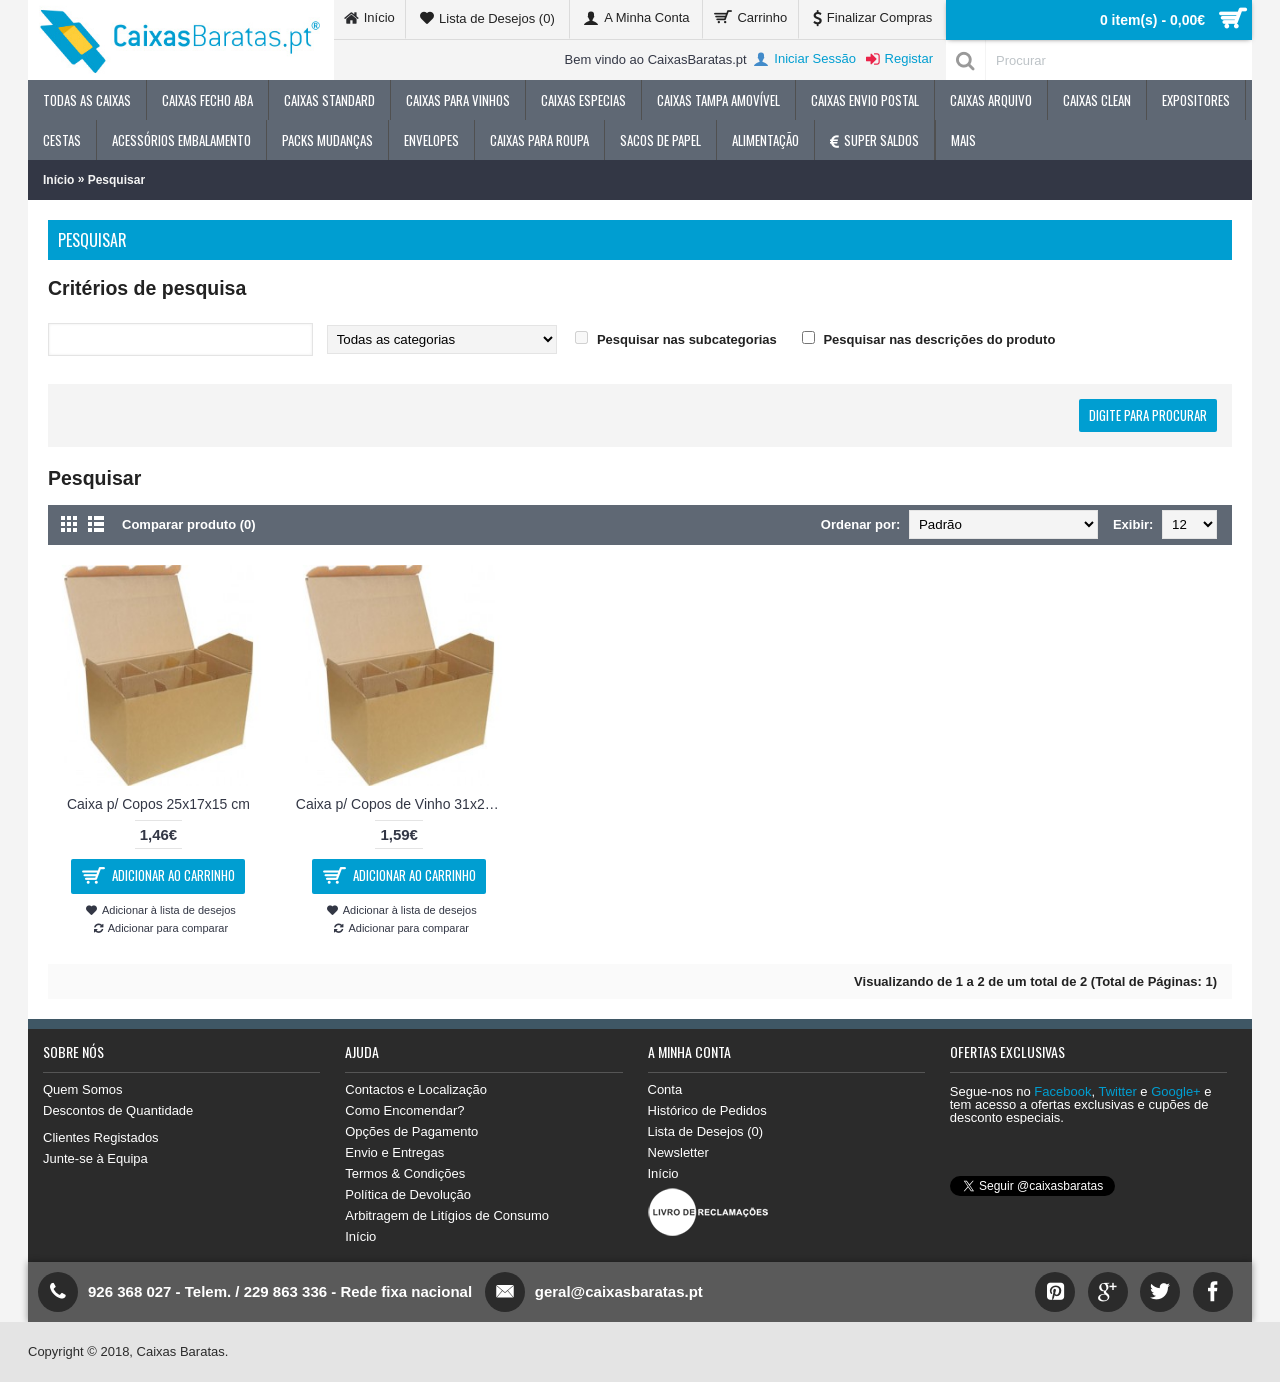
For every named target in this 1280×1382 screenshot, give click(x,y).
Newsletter (678, 1152)
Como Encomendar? (404, 1110)
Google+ (1176, 1091)
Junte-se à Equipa (95, 1158)
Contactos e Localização (416, 1089)
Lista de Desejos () (706, 1131)
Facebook (1062, 1091)
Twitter (1117, 1091)
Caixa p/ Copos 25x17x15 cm (158, 804)
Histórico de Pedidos (707, 1110)
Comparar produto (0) (189, 524)
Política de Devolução (408, 1194)
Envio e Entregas (394, 1152)
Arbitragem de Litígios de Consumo (447, 1215)
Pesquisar (116, 180)
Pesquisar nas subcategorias (687, 339)
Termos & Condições (405, 1173)
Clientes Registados (101, 1137)
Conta (665, 1089)
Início (58, 180)
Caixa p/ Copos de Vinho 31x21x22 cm (403, 804)
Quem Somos (82, 1089)
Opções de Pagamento (411, 1131)
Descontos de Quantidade (118, 1110)
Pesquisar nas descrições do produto (939, 339)
